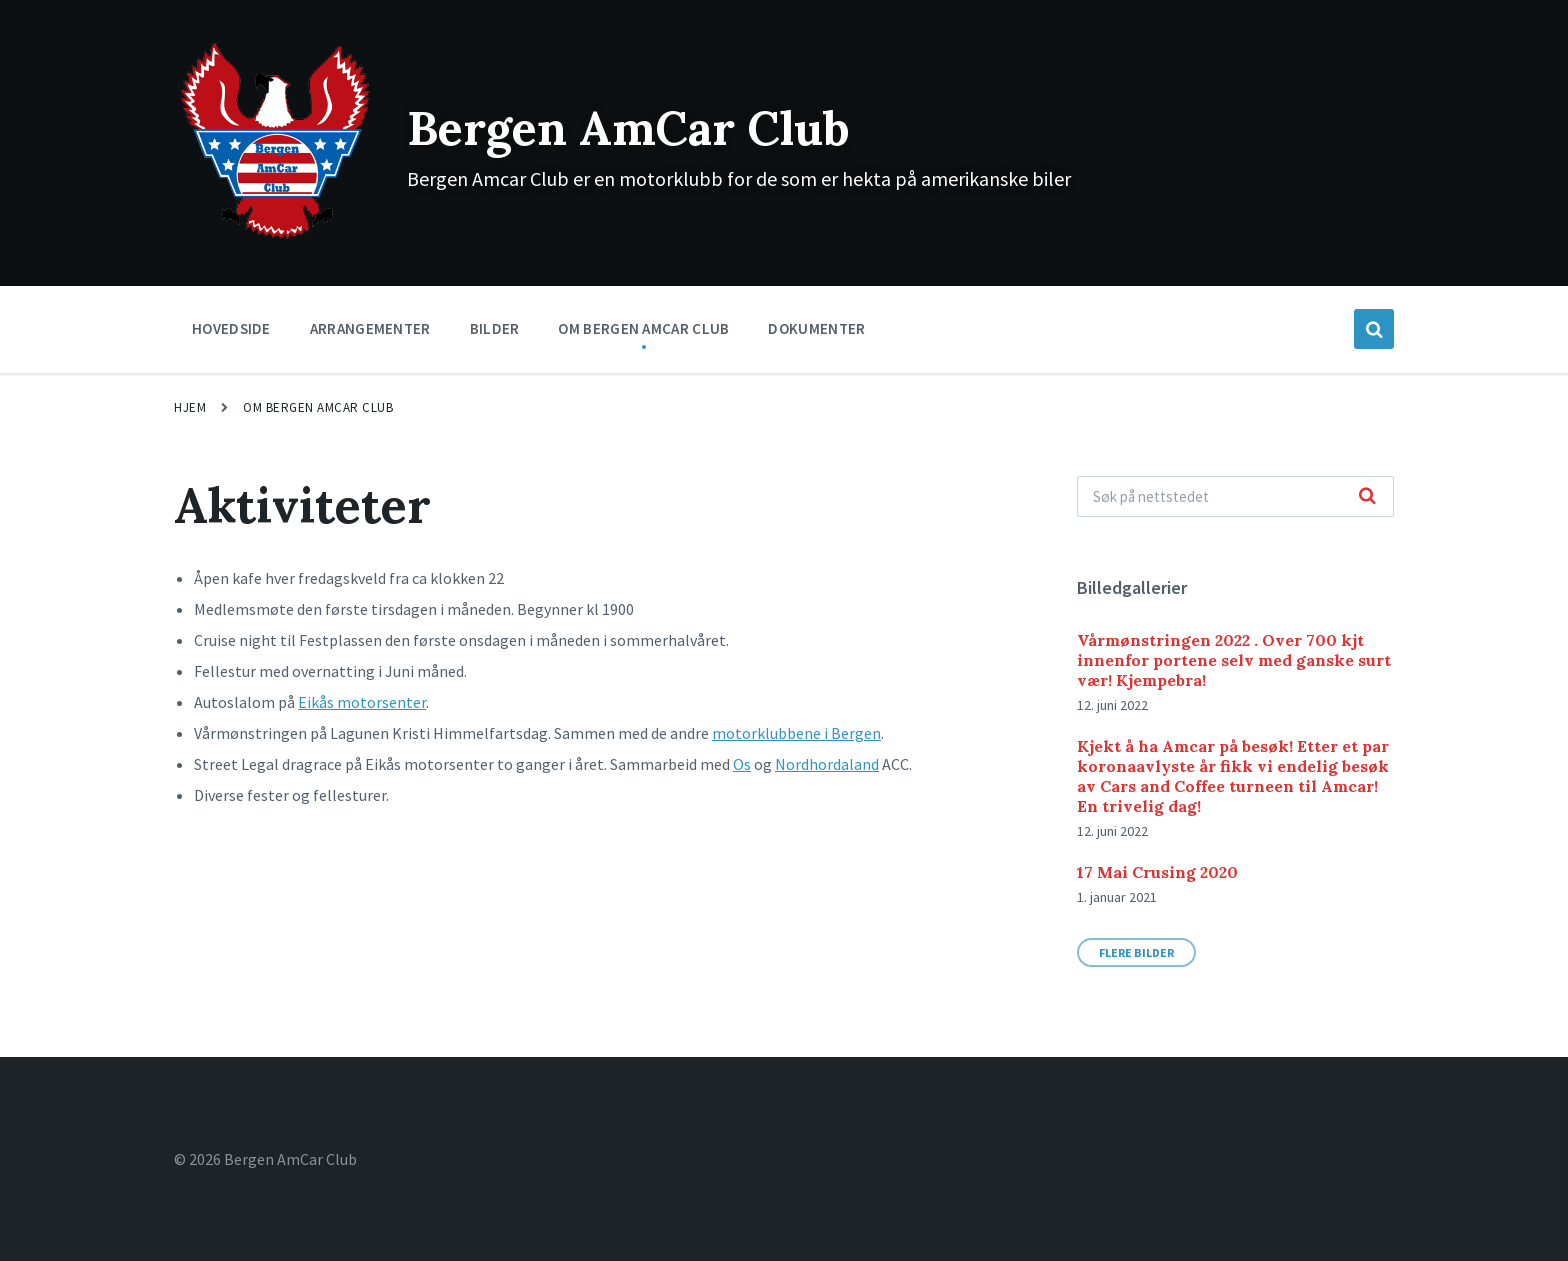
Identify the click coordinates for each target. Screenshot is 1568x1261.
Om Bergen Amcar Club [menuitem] (643, 328)
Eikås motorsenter (362, 702)
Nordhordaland (827, 764)
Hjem (190, 407)
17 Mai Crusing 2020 (1157, 872)
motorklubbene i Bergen (796, 733)
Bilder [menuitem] (495, 328)
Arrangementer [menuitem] (370, 328)
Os (742, 764)
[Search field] (1235, 496)
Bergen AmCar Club (635, 127)
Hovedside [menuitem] (231, 328)
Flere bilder (1136, 952)
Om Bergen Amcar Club (318, 407)
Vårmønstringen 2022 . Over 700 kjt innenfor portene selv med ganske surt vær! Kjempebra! (1234, 660)
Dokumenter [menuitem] (816, 328)
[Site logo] (275, 237)
